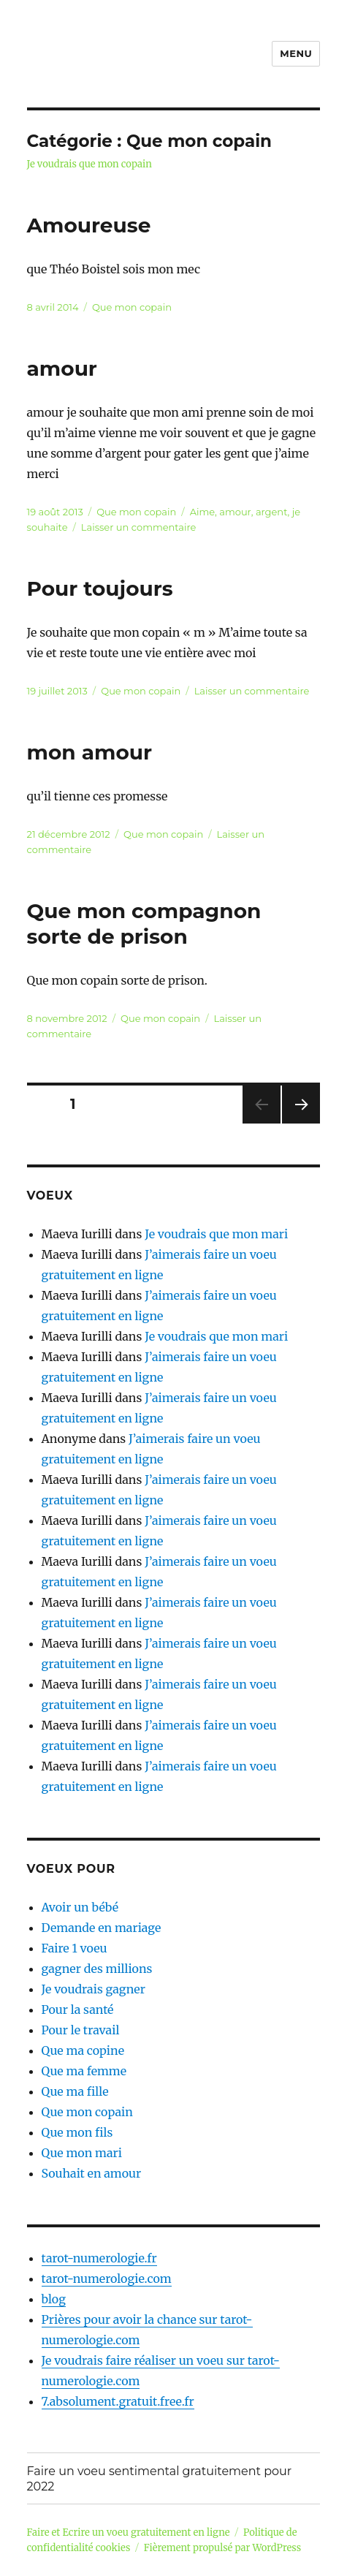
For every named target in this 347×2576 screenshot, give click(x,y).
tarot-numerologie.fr (99, 2258)
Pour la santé (78, 2009)
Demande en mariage (101, 1927)
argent (272, 512)
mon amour (90, 752)
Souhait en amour (92, 2173)
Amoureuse (89, 225)
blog (54, 2299)
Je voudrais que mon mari (216, 1234)
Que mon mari (82, 2152)
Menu (296, 53)
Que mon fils (77, 2132)
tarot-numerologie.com (107, 2278)
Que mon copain (132, 307)
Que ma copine (83, 2050)
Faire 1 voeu (74, 1948)
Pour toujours (100, 588)
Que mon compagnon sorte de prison (144, 923)
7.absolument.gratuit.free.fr (118, 2401)
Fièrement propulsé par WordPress (222, 2548)
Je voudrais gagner (93, 1989)
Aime (202, 512)
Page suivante (299, 1123)
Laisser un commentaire (139, 527)
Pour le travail (81, 2030)
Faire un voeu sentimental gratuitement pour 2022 (159, 2478)
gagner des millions (97, 1968)
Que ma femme (84, 2071)
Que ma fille (75, 2091)
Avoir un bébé (80, 1907)
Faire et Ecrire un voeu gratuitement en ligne (128, 2532)
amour (62, 368)
